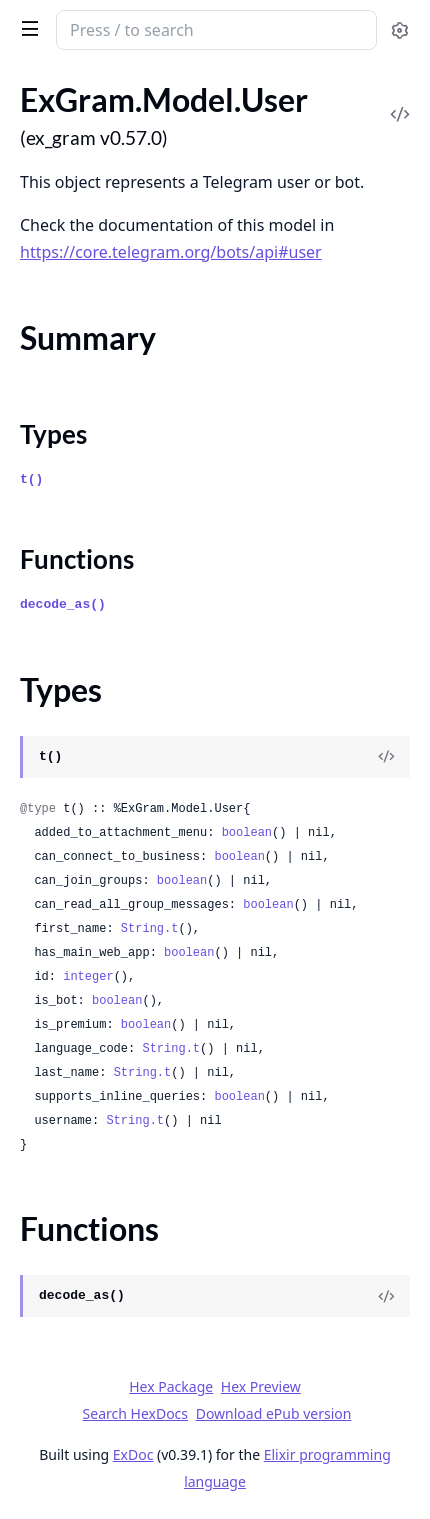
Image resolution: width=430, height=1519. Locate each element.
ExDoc (133, 1454)
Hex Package (171, 1386)
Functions (77, 559)
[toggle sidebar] (26, 28)
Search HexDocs (135, 1414)
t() (31, 479)
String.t (150, 929)
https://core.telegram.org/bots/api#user (171, 252)
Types (53, 434)
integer (88, 977)
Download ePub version (274, 1413)
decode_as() (63, 604)
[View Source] (386, 757)
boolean (247, 833)
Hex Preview (261, 1386)
